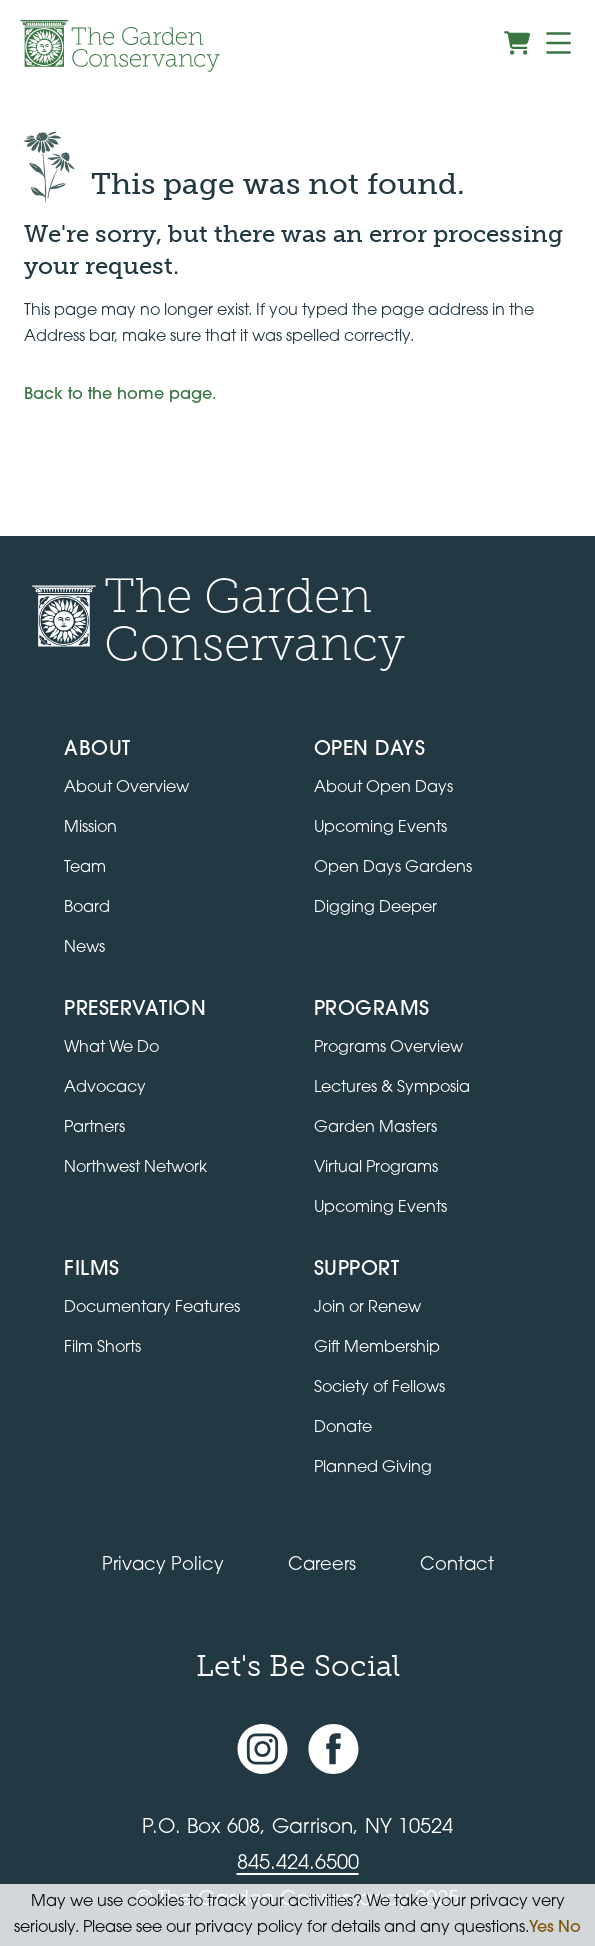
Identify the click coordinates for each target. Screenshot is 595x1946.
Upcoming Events (380, 1208)
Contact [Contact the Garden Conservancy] (457, 1565)
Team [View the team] (85, 868)
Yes (541, 1928)
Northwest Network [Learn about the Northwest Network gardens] (135, 1168)
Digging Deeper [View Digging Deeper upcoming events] (375, 908)
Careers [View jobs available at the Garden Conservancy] (322, 1565)
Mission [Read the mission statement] (90, 828)
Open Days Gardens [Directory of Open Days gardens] (393, 868)
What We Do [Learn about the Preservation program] (111, 1048)
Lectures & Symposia (392, 1088)
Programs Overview (388, 1048)
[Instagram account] (262, 1749)
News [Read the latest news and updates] (84, 948)
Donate (343, 1428)
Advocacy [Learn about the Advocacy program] (105, 1088)
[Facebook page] (333, 1749)
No (569, 1928)
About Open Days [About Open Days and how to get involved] (383, 788)
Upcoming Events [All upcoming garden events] (380, 828)
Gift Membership (377, 1348)
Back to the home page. (120, 395)
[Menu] (558, 43)
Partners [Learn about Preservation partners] (94, 1128)
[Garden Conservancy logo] (120, 46)
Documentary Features (152, 1308)
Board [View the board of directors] (87, 908)
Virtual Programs (376, 1168)
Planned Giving (373, 1468)
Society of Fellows (379, 1388)
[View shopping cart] (517, 43)
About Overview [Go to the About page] (126, 788)
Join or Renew (367, 1308)
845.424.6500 (298, 1864)
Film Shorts (102, 1348)
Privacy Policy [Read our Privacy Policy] (163, 1565)
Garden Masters (375, 1128)
